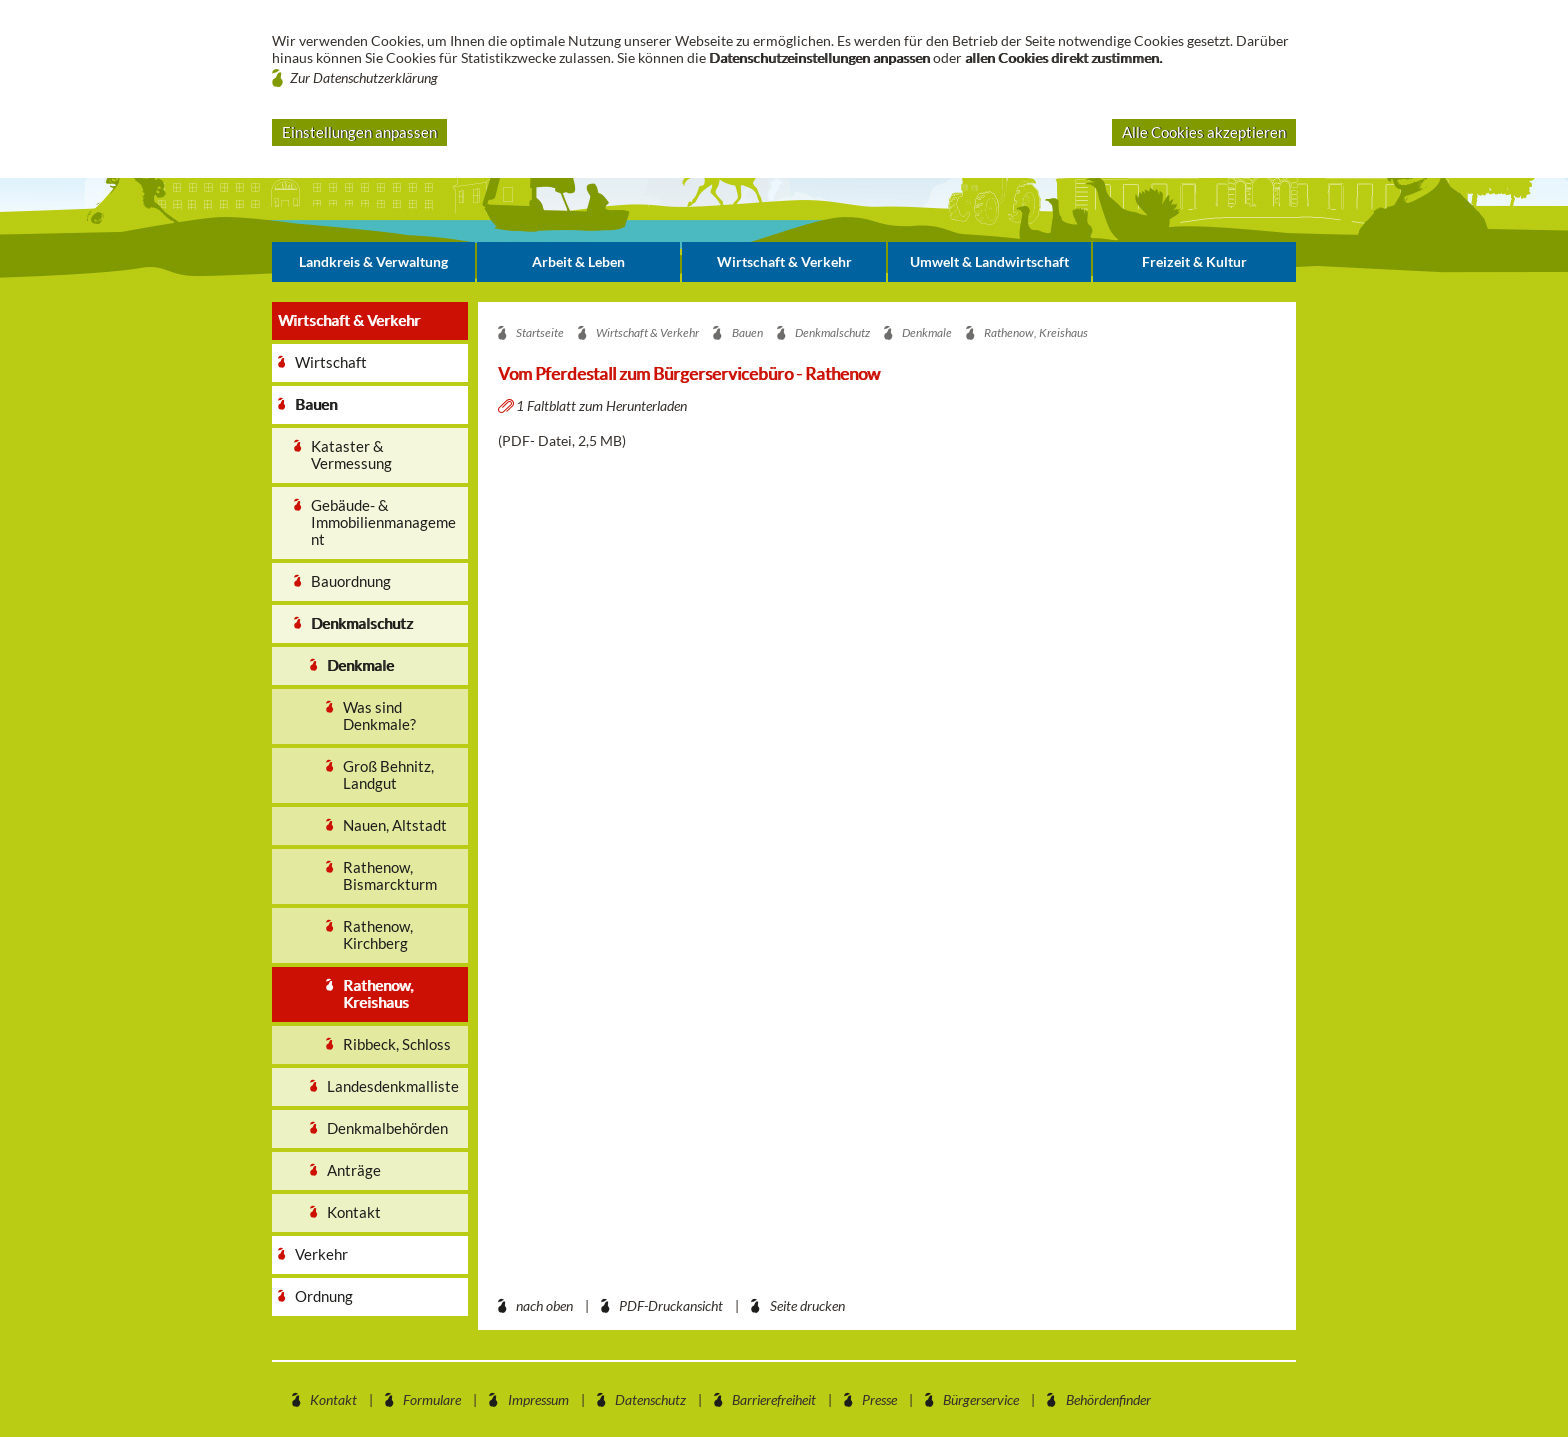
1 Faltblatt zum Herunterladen (603, 405)
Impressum (538, 1399)
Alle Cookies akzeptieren (1204, 132)
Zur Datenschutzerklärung (364, 77)
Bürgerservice (981, 1399)
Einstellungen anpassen (359, 132)
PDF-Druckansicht (671, 1305)
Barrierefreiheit (774, 1399)
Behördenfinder (1108, 1399)
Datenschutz (650, 1399)
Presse (879, 1399)
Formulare (432, 1399)
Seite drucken (807, 1305)
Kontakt (333, 1399)
